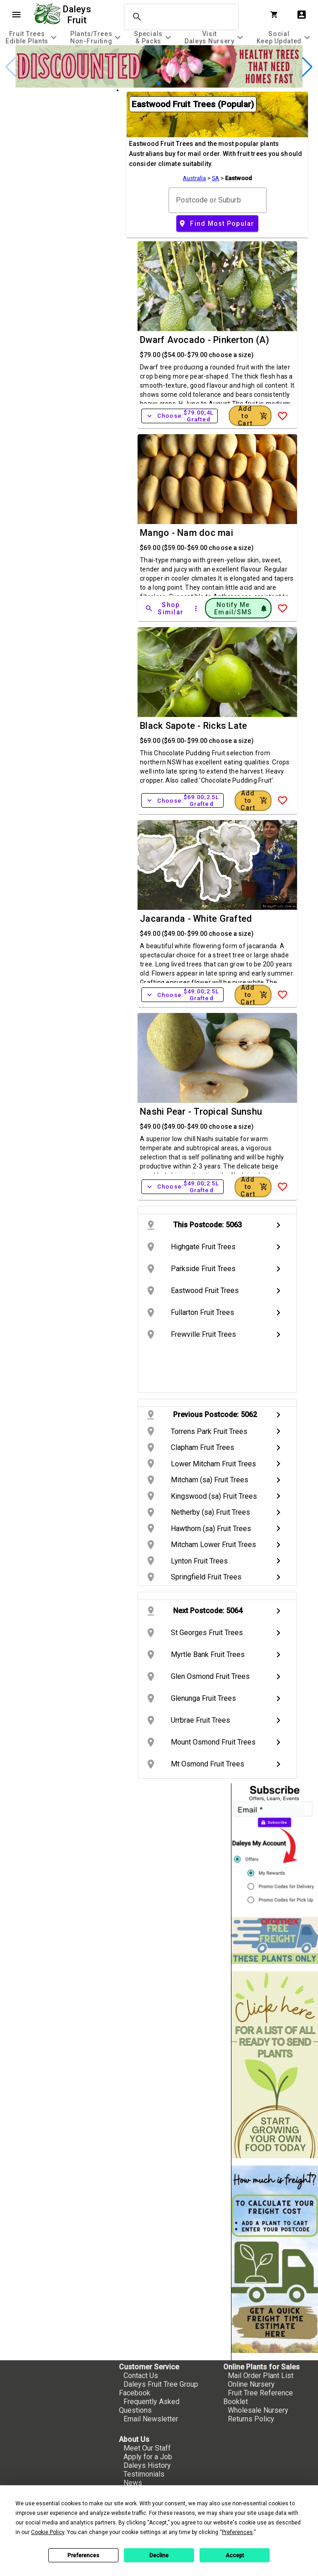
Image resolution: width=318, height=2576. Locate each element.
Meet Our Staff (147, 2448)
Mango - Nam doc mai (186, 532)
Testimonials (143, 2474)
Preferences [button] (237, 2532)
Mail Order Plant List (260, 2375)
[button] (159, 83)
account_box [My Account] (301, 14)
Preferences (83, 2555)
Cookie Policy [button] (47, 2532)
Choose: (179, 416)
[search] (180, 16)
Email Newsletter (150, 2419)
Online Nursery (251, 2384)
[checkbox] (58, 128)
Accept (235, 2555)
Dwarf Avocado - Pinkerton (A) (204, 339)
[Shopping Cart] (276, 14)
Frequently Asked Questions (149, 2406)
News (132, 2482)
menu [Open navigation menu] (16, 14)
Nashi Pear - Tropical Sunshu (201, 1111)
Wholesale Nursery (258, 2410)
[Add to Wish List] (282, 416)
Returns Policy (251, 2419)
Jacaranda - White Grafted (196, 918)
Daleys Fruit (78, 15)
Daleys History (147, 2465)
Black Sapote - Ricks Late (193, 725)
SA (215, 178)
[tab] (32, 37)
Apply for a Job (147, 2456)
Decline (159, 2555)
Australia (194, 178)
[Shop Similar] (165, 608)
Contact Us (140, 2375)
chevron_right (278, 1225)
